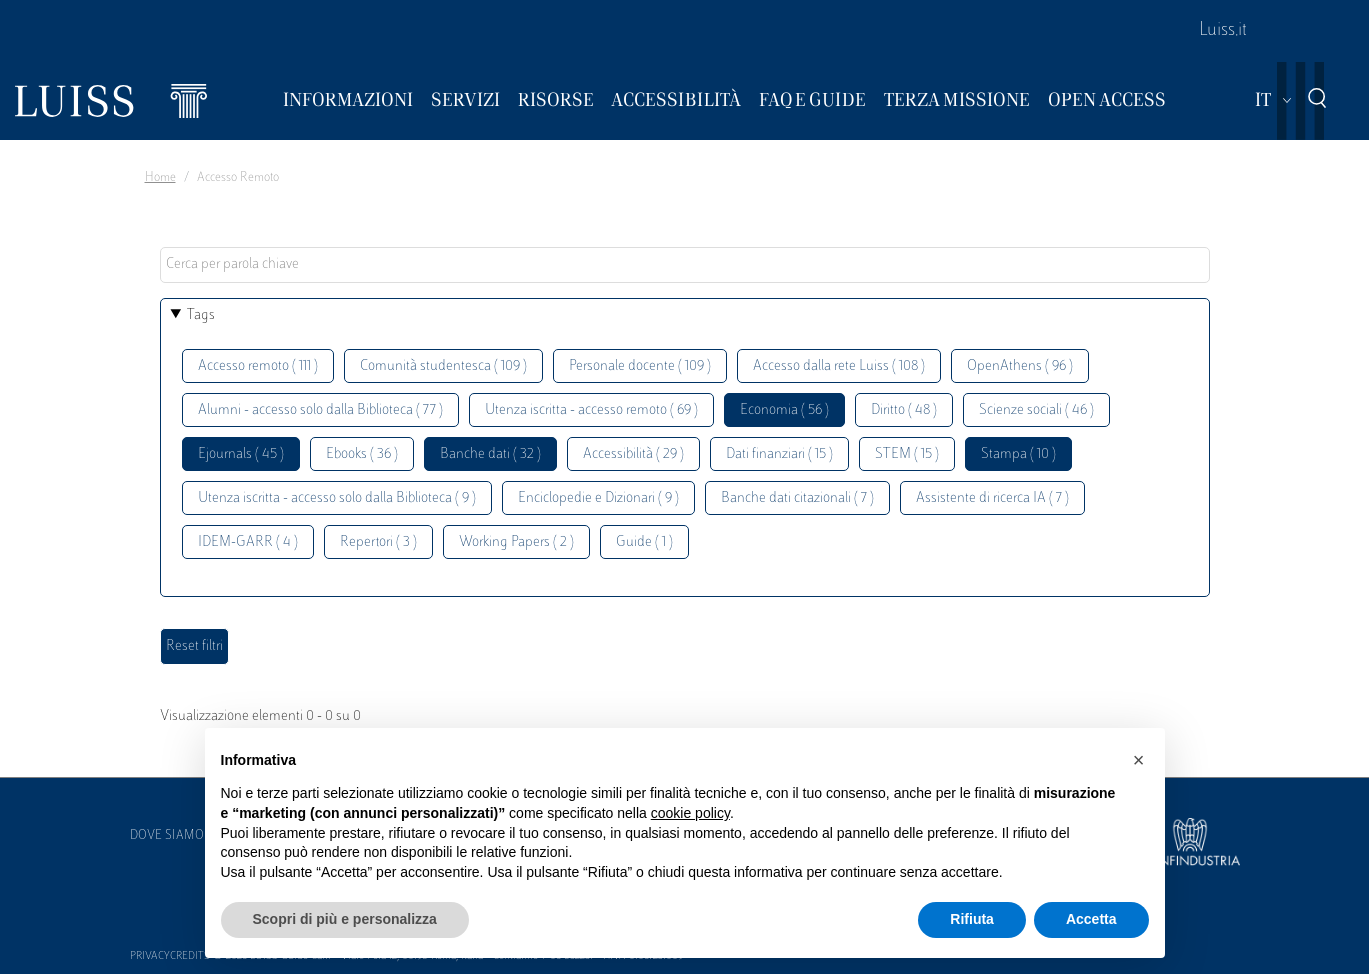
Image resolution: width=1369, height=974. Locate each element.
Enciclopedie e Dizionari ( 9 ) (598, 498)
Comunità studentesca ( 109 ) (443, 366)
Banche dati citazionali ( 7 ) (797, 498)
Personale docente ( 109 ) (640, 366)
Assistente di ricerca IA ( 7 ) (992, 498)
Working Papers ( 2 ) (516, 542)
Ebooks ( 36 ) (362, 454)
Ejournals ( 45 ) (241, 454)
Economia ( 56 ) (784, 410)
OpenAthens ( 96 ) (1020, 366)
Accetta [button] (1091, 919)
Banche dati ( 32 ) (490, 454)
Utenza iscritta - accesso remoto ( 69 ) (591, 410)
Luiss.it (1223, 31)
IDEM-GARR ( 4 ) (248, 542)
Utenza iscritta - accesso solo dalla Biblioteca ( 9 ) (337, 498)
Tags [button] (201, 315)
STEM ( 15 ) (907, 454)
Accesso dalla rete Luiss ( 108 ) (839, 366)
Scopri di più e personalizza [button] (345, 919)
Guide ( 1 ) (644, 542)
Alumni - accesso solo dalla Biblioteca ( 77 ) (320, 410)
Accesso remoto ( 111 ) (258, 366)
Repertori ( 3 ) (378, 542)
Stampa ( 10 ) (1018, 454)
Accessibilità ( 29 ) (633, 454)
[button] (1139, 760)
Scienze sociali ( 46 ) (1036, 410)
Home (160, 178)
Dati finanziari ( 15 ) (779, 454)
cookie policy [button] (690, 813)
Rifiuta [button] (972, 919)
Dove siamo (167, 836)
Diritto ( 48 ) (904, 410)
